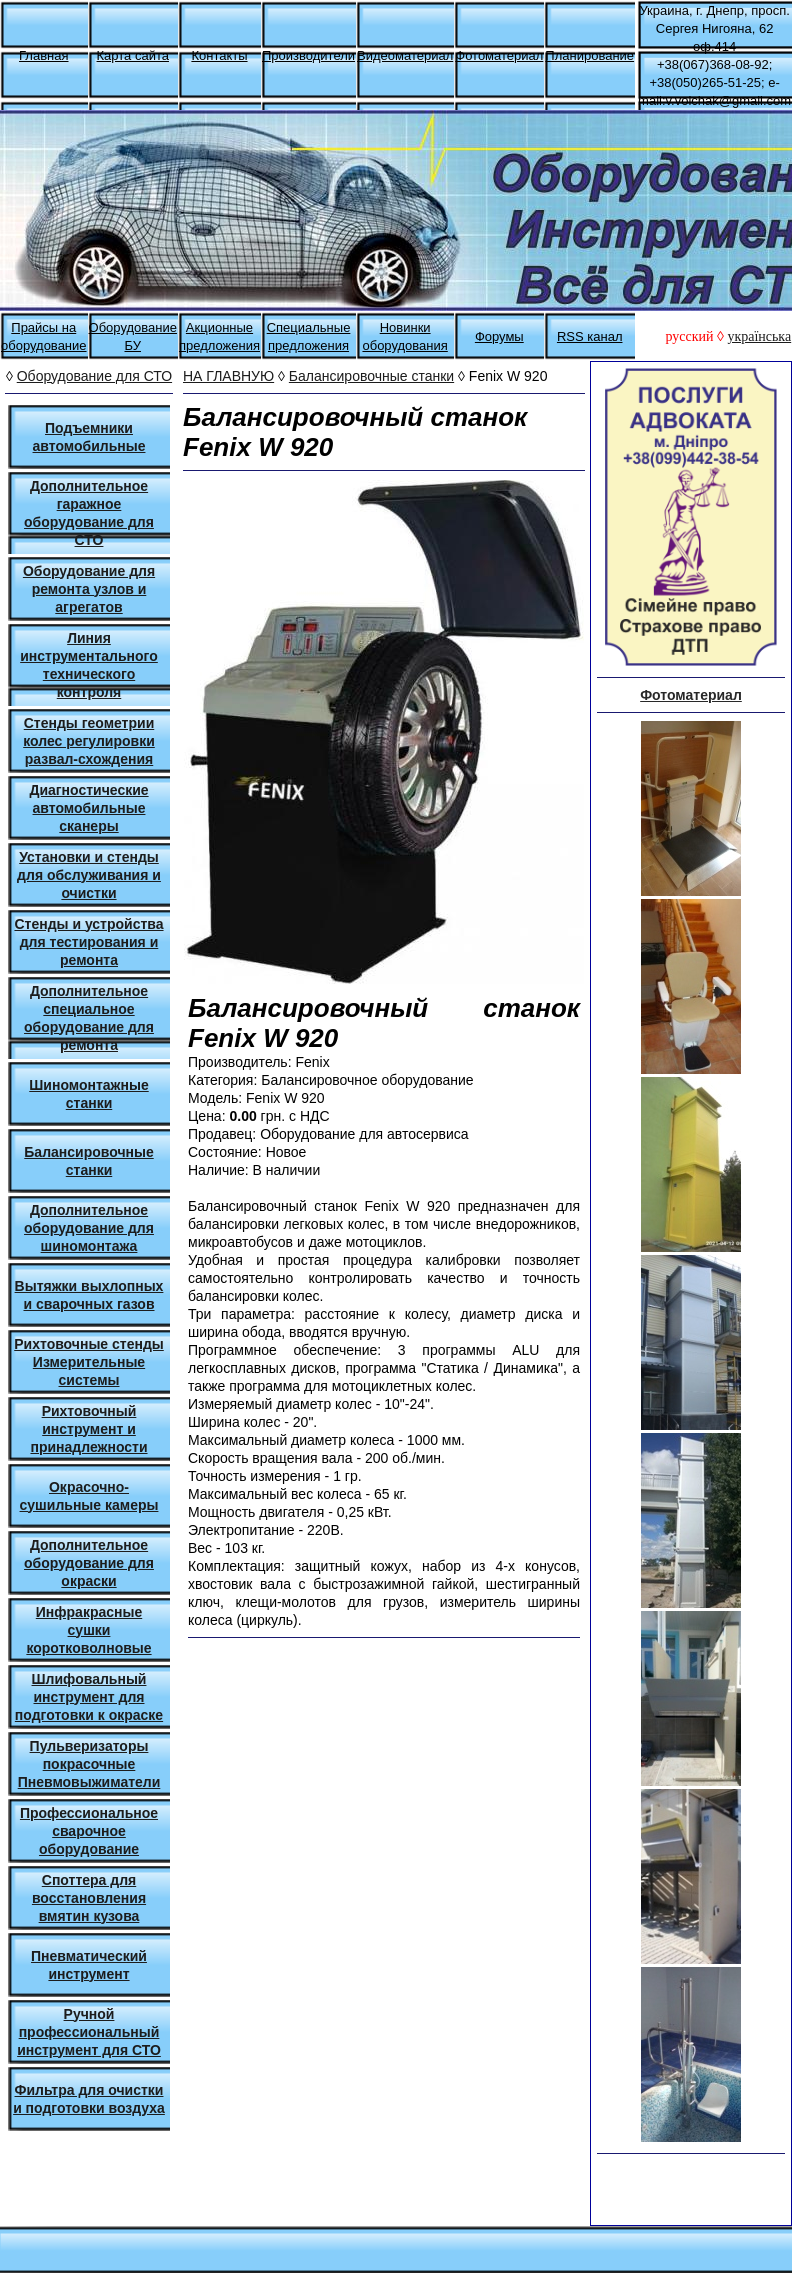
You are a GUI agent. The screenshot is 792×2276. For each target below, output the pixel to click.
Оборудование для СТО (94, 376)
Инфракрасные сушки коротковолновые (88, 1630)
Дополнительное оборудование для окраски (89, 1563)
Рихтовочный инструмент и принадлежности (88, 1429)
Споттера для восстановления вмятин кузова (89, 1898)
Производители (308, 55)
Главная (43, 55)
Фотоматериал (499, 55)
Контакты (219, 55)
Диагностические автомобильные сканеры (88, 808)
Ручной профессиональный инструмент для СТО (89, 2032)
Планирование (589, 55)
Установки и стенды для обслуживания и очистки (89, 875)
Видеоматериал (405, 55)
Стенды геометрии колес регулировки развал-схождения (89, 741)
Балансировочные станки (371, 376)
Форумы (499, 336)
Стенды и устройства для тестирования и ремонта (88, 942)
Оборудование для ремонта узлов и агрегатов (89, 589)
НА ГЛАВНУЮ (228, 376)
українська (759, 336)
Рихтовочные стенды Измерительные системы (89, 1362)
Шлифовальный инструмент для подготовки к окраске (89, 1697)
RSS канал (590, 336)
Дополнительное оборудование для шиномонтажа (89, 1228)
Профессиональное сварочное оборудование (89, 1831)
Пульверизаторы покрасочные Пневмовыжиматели (89, 1764)
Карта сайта (133, 55)
